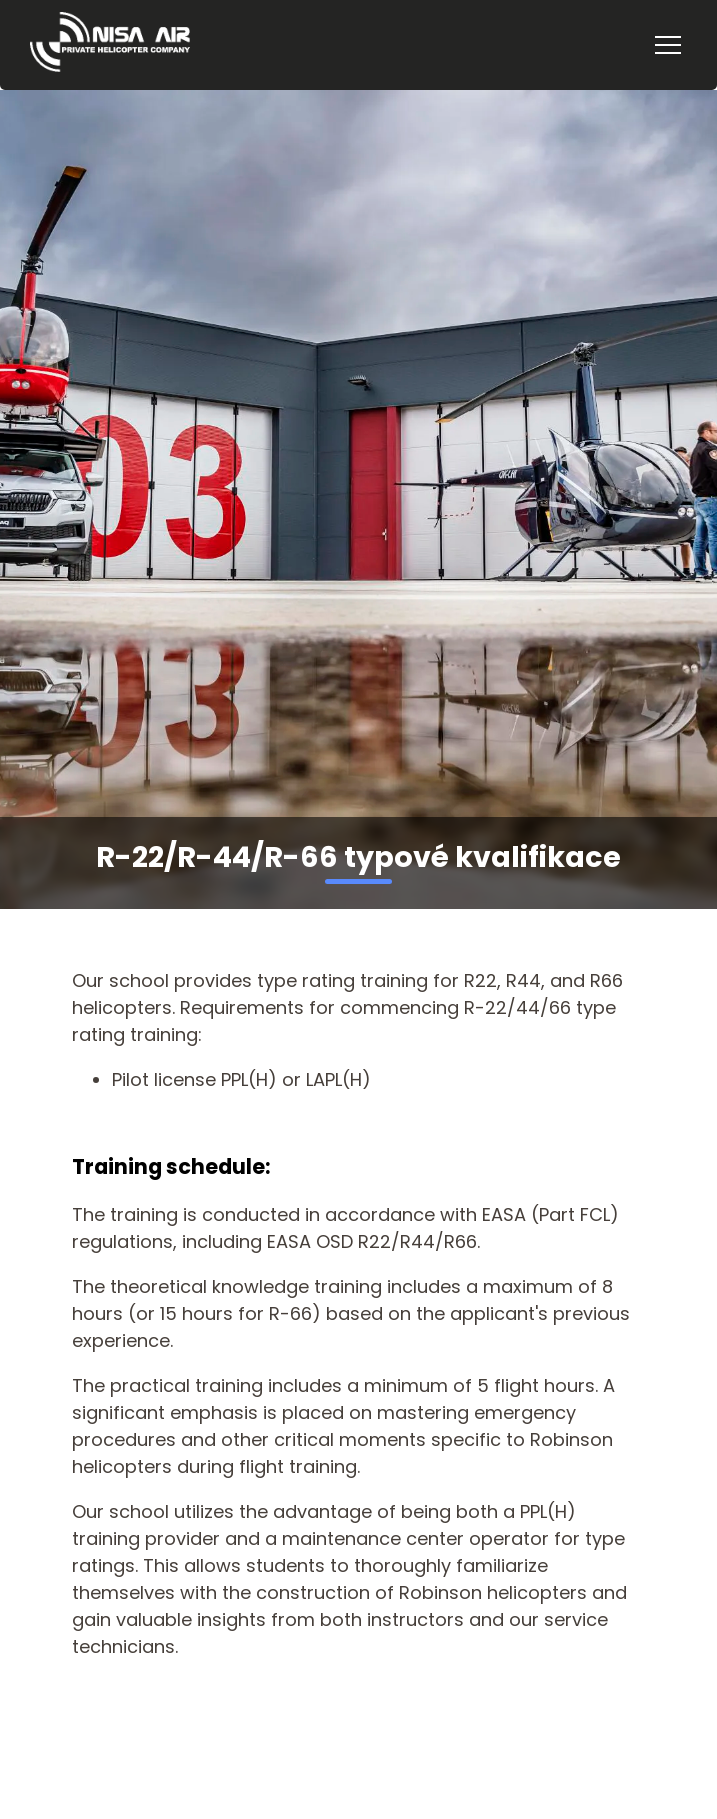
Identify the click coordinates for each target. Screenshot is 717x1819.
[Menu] (668, 45)
